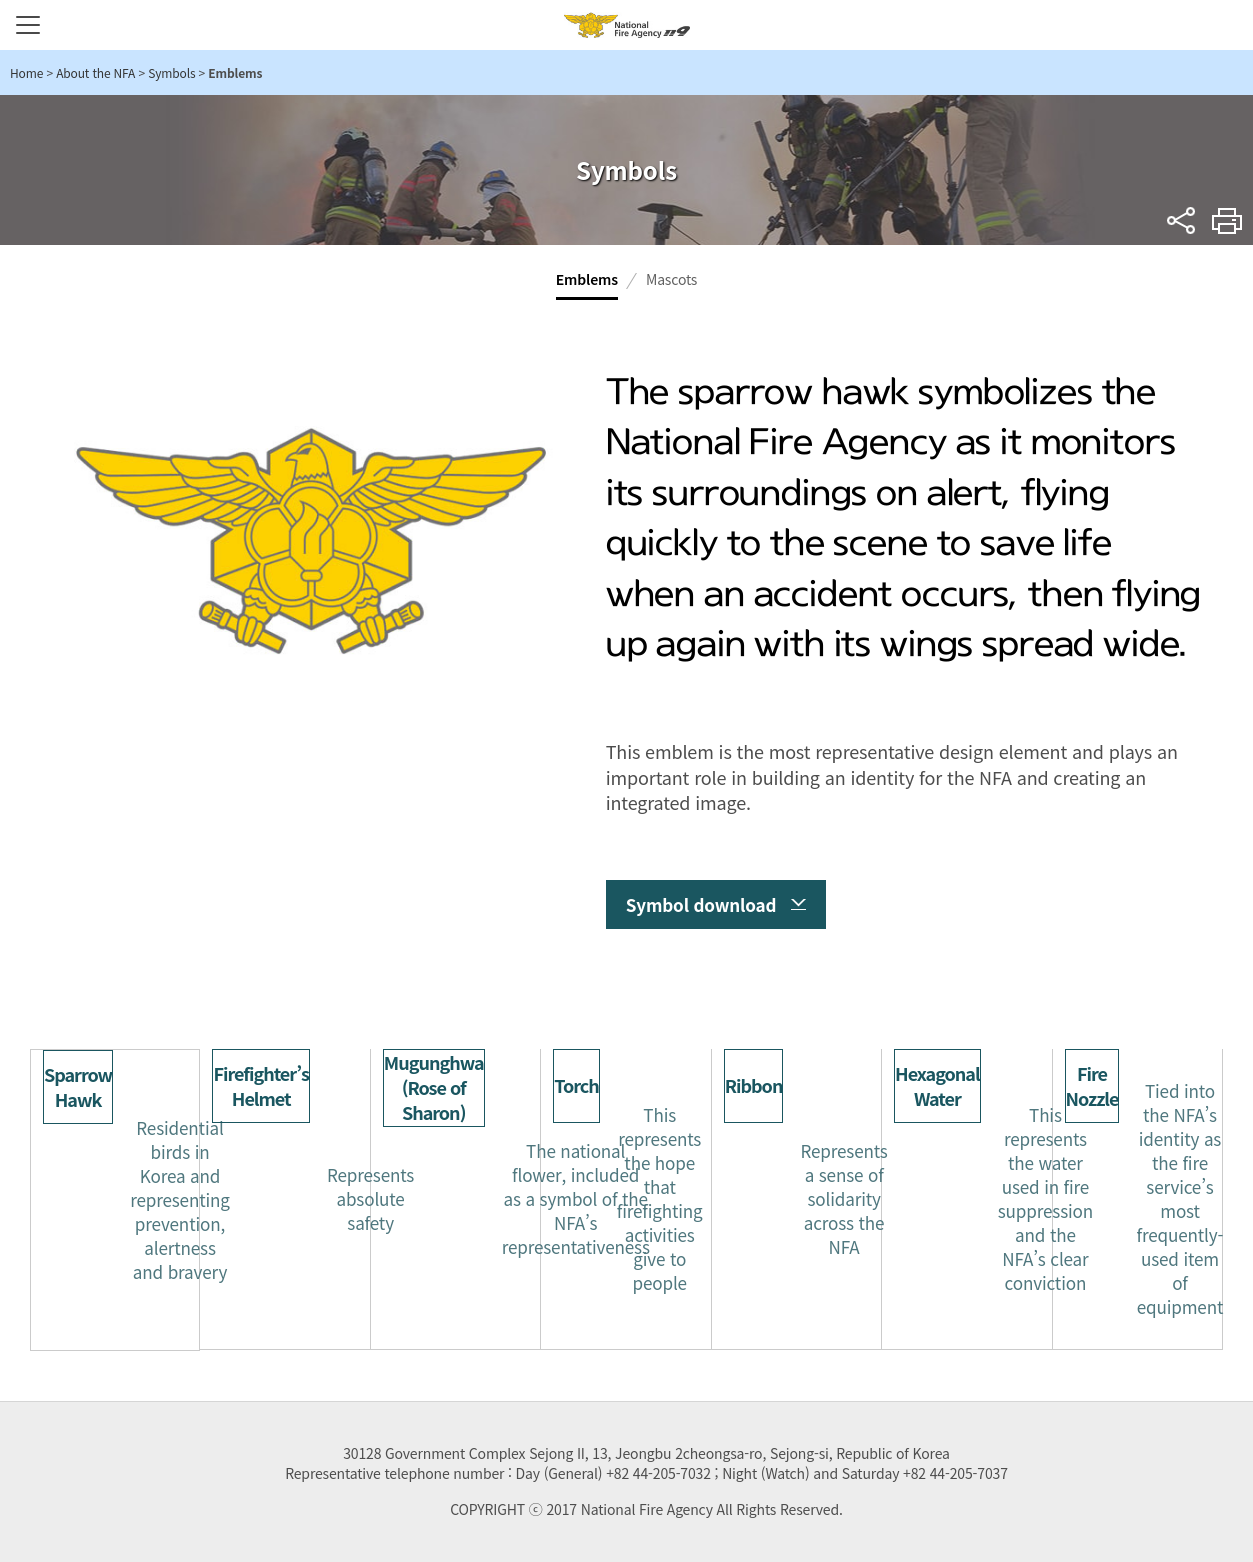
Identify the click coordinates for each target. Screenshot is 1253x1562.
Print (1227, 220)
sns (1181, 220)
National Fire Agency (627, 25)
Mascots (671, 279)
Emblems (587, 279)
